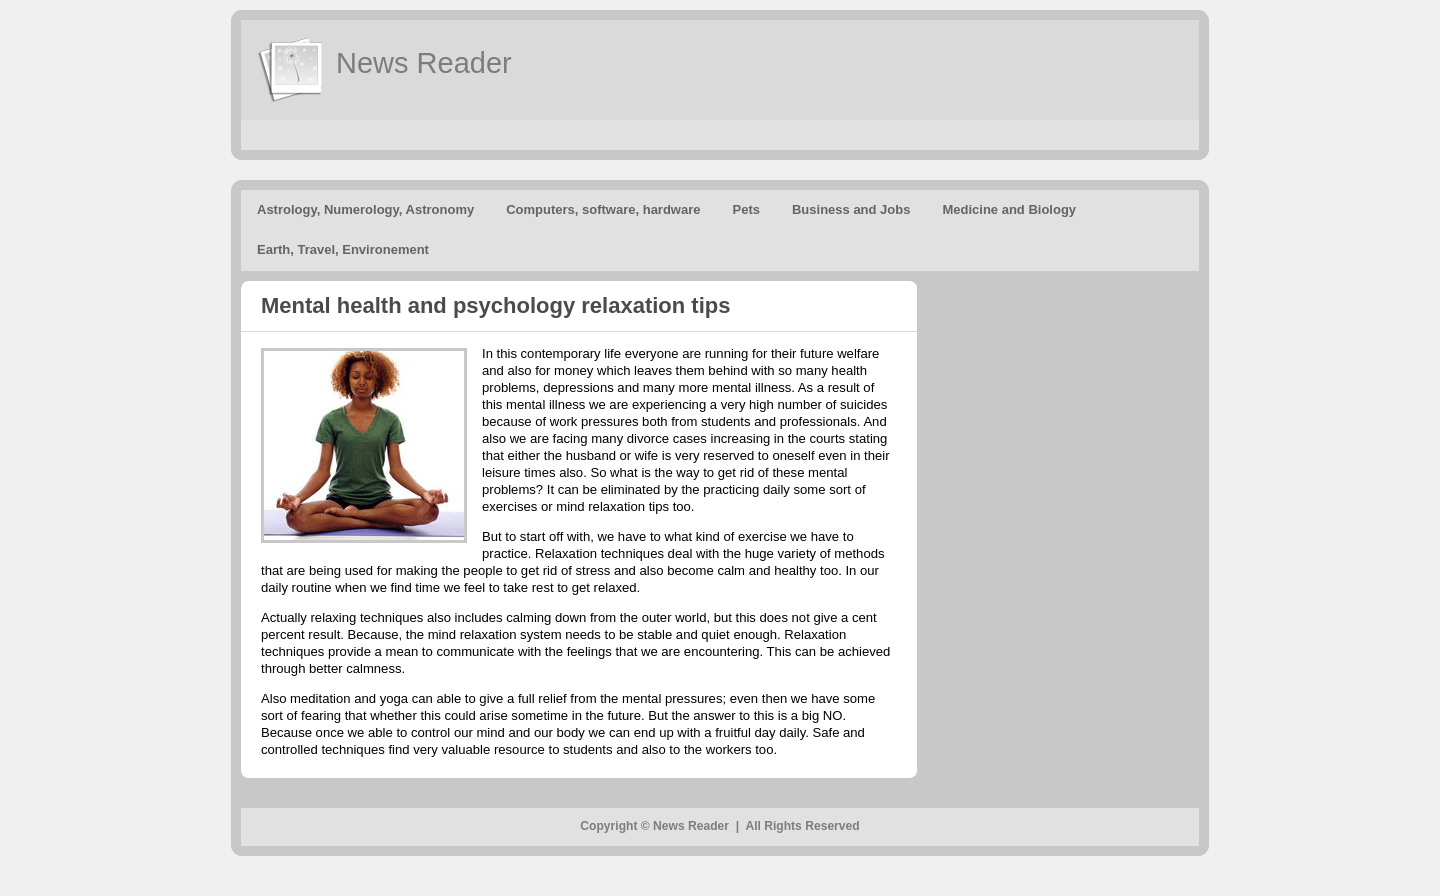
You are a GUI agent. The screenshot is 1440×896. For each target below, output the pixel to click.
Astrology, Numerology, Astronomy (365, 209)
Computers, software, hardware (603, 209)
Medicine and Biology (1009, 209)
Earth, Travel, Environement (343, 249)
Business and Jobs (851, 209)
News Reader (424, 63)
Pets (746, 209)
